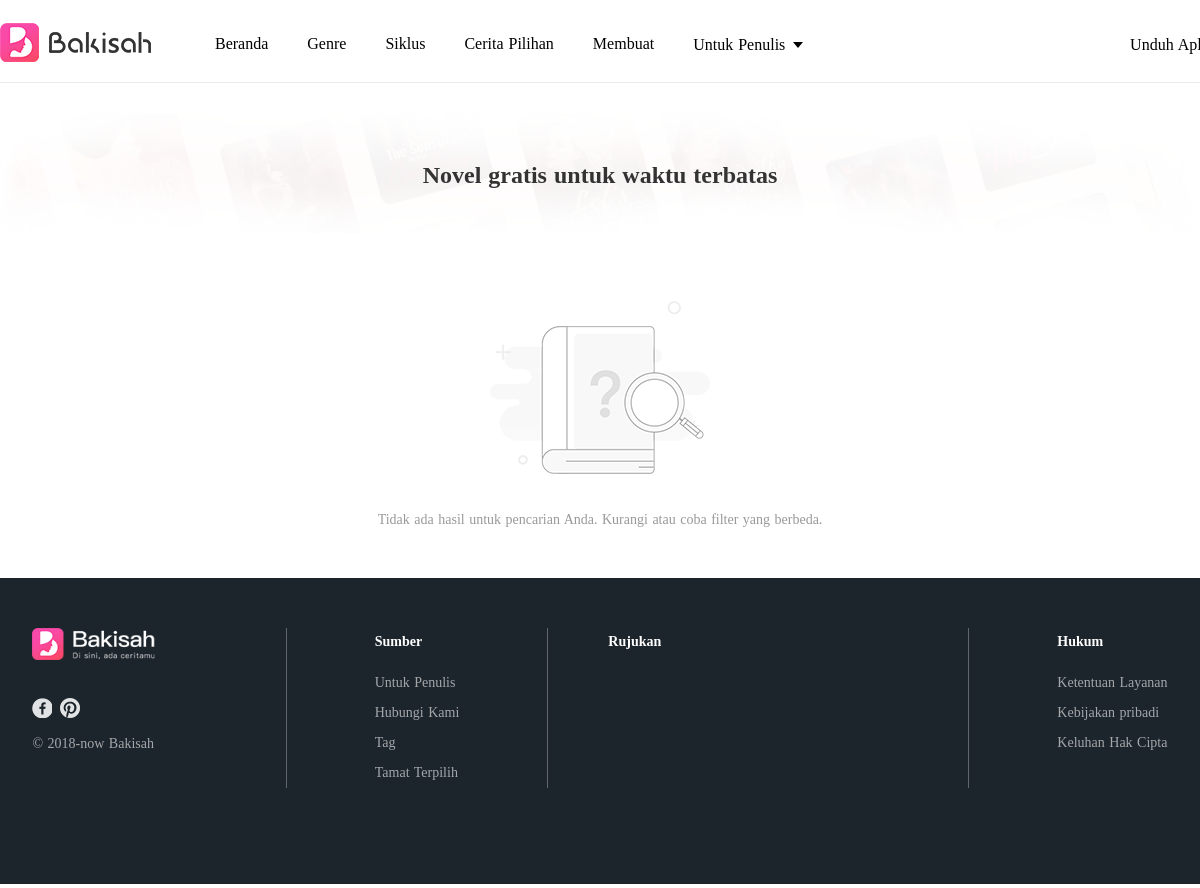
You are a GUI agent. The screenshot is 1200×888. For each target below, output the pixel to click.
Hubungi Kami (417, 712)
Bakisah (131, 743)
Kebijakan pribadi (1108, 712)
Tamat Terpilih (416, 772)
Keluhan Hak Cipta (1112, 742)
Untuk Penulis (415, 682)
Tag (385, 742)
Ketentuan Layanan (1112, 682)
